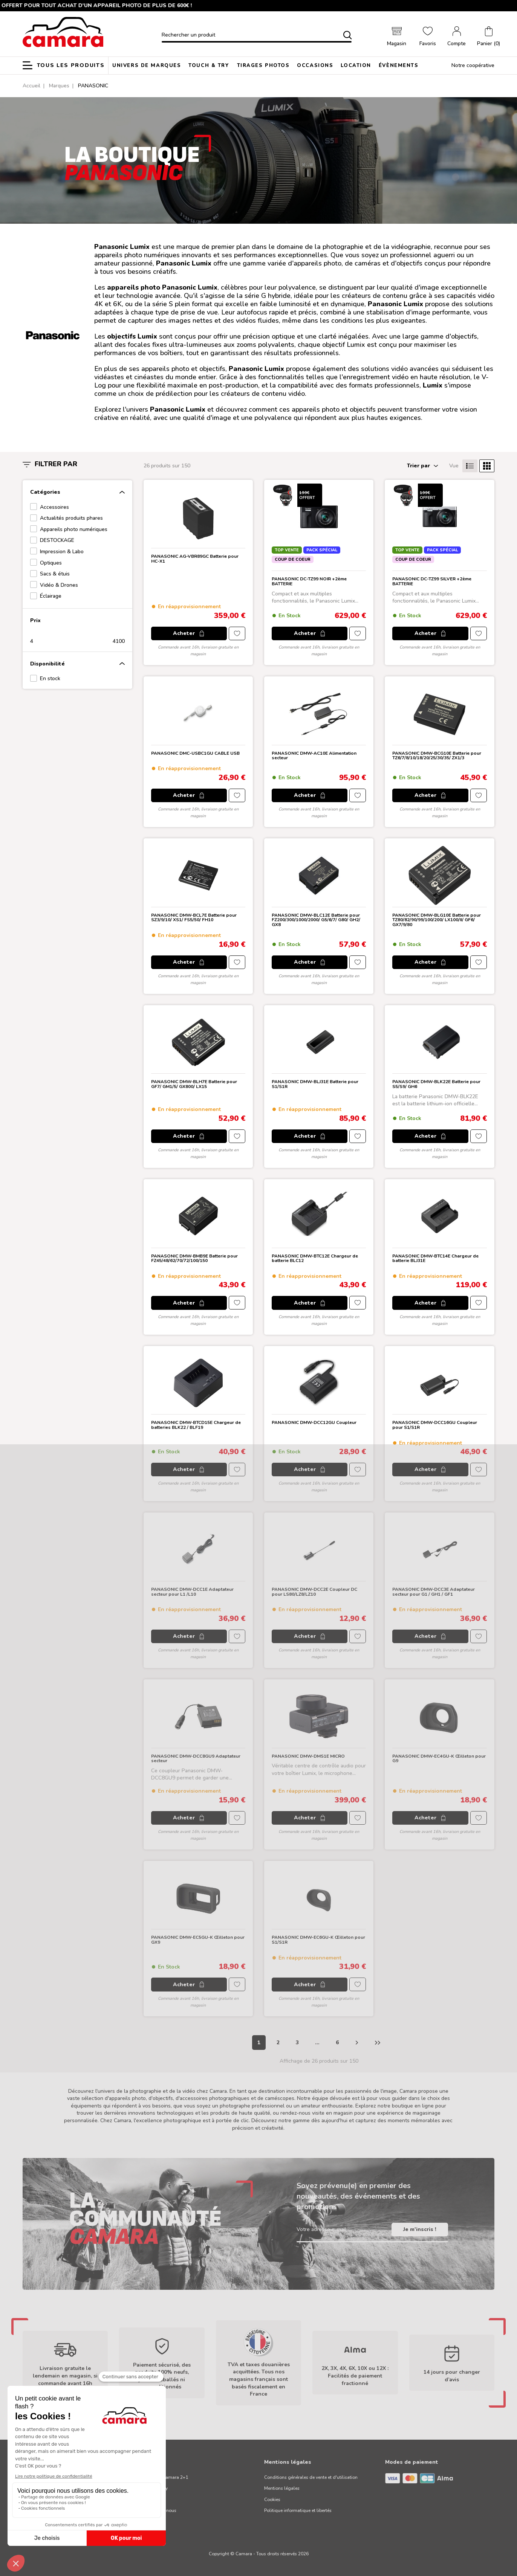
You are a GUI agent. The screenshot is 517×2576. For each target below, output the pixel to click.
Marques (59, 85)
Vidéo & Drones (59, 585)
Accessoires (54, 507)
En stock (50, 678)
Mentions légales (282, 2488)
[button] (488, 36)
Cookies (272, 2500)
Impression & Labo (62, 551)
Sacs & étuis (55, 573)
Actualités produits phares (71, 518)
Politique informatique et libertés (298, 2510)
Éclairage (50, 596)
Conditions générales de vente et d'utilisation (311, 2477)
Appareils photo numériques (73, 529)
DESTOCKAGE (57, 540)
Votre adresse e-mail (321, 2229)
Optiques (51, 562)
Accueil (31, 85)
